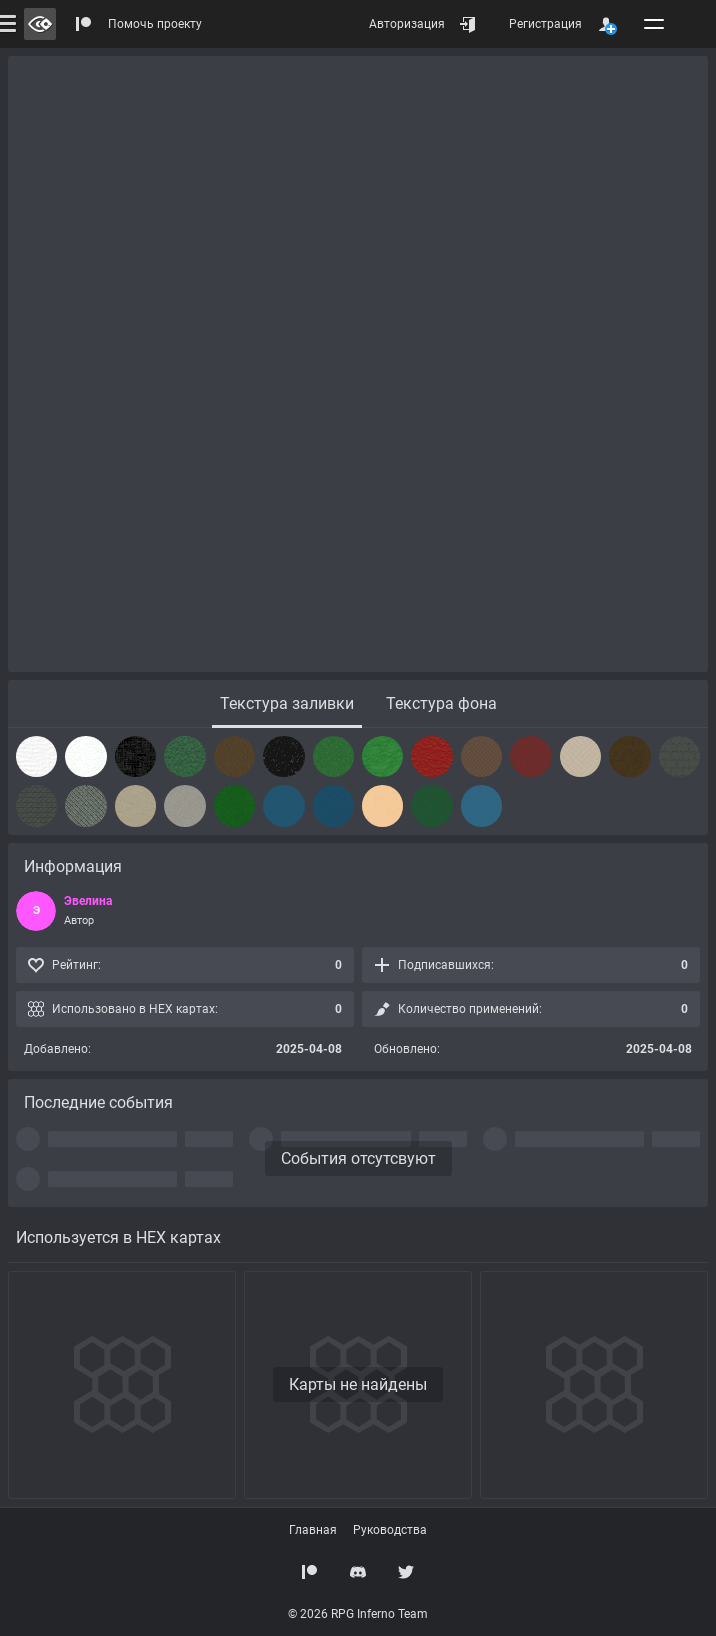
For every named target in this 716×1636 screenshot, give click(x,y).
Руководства (390, 1530)
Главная (313, 1530)
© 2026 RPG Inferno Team (358, 1614)
